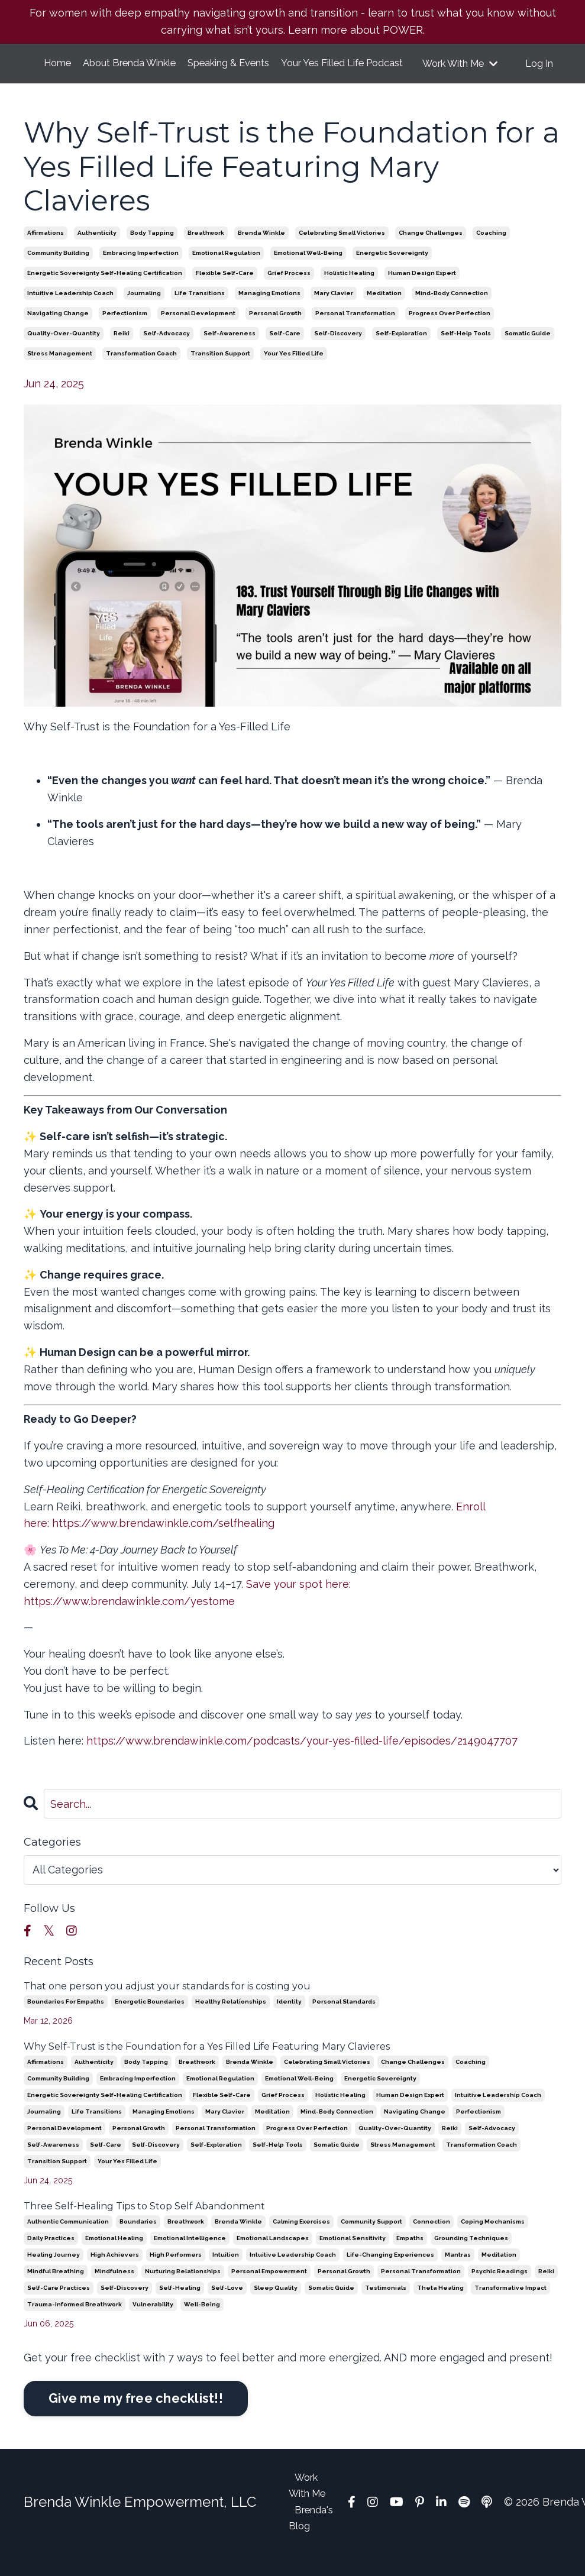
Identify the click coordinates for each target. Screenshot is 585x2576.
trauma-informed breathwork (74, 2322)
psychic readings (499, 2289)
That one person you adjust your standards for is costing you (167, 2003)
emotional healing (114, 2256)
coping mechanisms (493, 2239)
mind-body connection (451, 311)
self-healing (180, 2305)
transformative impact (510, 2305)
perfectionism (124, 331)
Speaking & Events (244, 72)
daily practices (51, 2256)
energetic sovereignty (392, 270)
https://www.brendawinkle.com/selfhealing (163, 1541)
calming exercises (301, 2239)
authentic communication (68, 2239)
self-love (227, 2305)
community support (371, 2239)
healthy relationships (230, 2019)
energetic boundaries (150, 2019)
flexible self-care (225, 290)
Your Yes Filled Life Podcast (359, 72)
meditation (384, 311)
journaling (144, 311)
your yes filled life (294, 371)
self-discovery (338, 351)
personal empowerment (269, 2289)
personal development (198, 331)
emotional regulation (226, 270)
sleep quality (276, 2305)
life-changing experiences (390, 2272)
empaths (410, 2256)
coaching (491, 250)
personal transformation (355, 331)
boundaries (138, 2239)
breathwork (206, 250)
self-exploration (401, 351)
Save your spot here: (298, 1602)
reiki (122, 351)
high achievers (115, 2272)
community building (58, 270)
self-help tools (466, 351)
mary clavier (333, 311)
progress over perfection (449, 331)
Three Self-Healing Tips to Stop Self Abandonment (144, 2223)
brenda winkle (261, 250)
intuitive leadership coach (70, 311)
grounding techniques (471, 2256)
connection (431, 2239)
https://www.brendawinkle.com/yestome (131, 1619)
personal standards (344, 2019)
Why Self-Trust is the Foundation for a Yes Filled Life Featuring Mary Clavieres (207, 2064)
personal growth (275, 331)
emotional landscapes (273, 2256)
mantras (458, 2272)
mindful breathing (55, 2289)
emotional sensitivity (352, 2256)
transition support (220, 371)
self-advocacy (166, 351)
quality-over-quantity (63, 351)
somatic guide (528, 351)
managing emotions (269, 311)
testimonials (385, 2305)
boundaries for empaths (65, 2019)
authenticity (97, 250)
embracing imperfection (141, 270)
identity (289, 2019)
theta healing (440, 2305)
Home (56, 63)
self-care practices (58, 2305)
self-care (284, 351)
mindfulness (114, 2289)
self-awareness (229, 351)
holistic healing (349, 290)
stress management (59, 371)
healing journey (53, 2272)
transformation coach (141, 371)
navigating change (58, 331)
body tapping (152, 250)
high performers (176, 2272)
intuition (225, 2272)
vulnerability (152, 2322)
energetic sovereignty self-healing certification (104, 290)
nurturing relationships (183, 2289)
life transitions (199, 311)
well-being (202, 2322)
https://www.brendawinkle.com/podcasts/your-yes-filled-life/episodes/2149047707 (302, 1759)
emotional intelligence (190, 2256)
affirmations (45, 250)
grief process (289, 290)
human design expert (422, 290)
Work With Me (460, 71)
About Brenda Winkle (143, 72)
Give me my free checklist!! (136, 2416)
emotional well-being (308, 270)
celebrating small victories (342, 250)
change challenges (431, 250)
